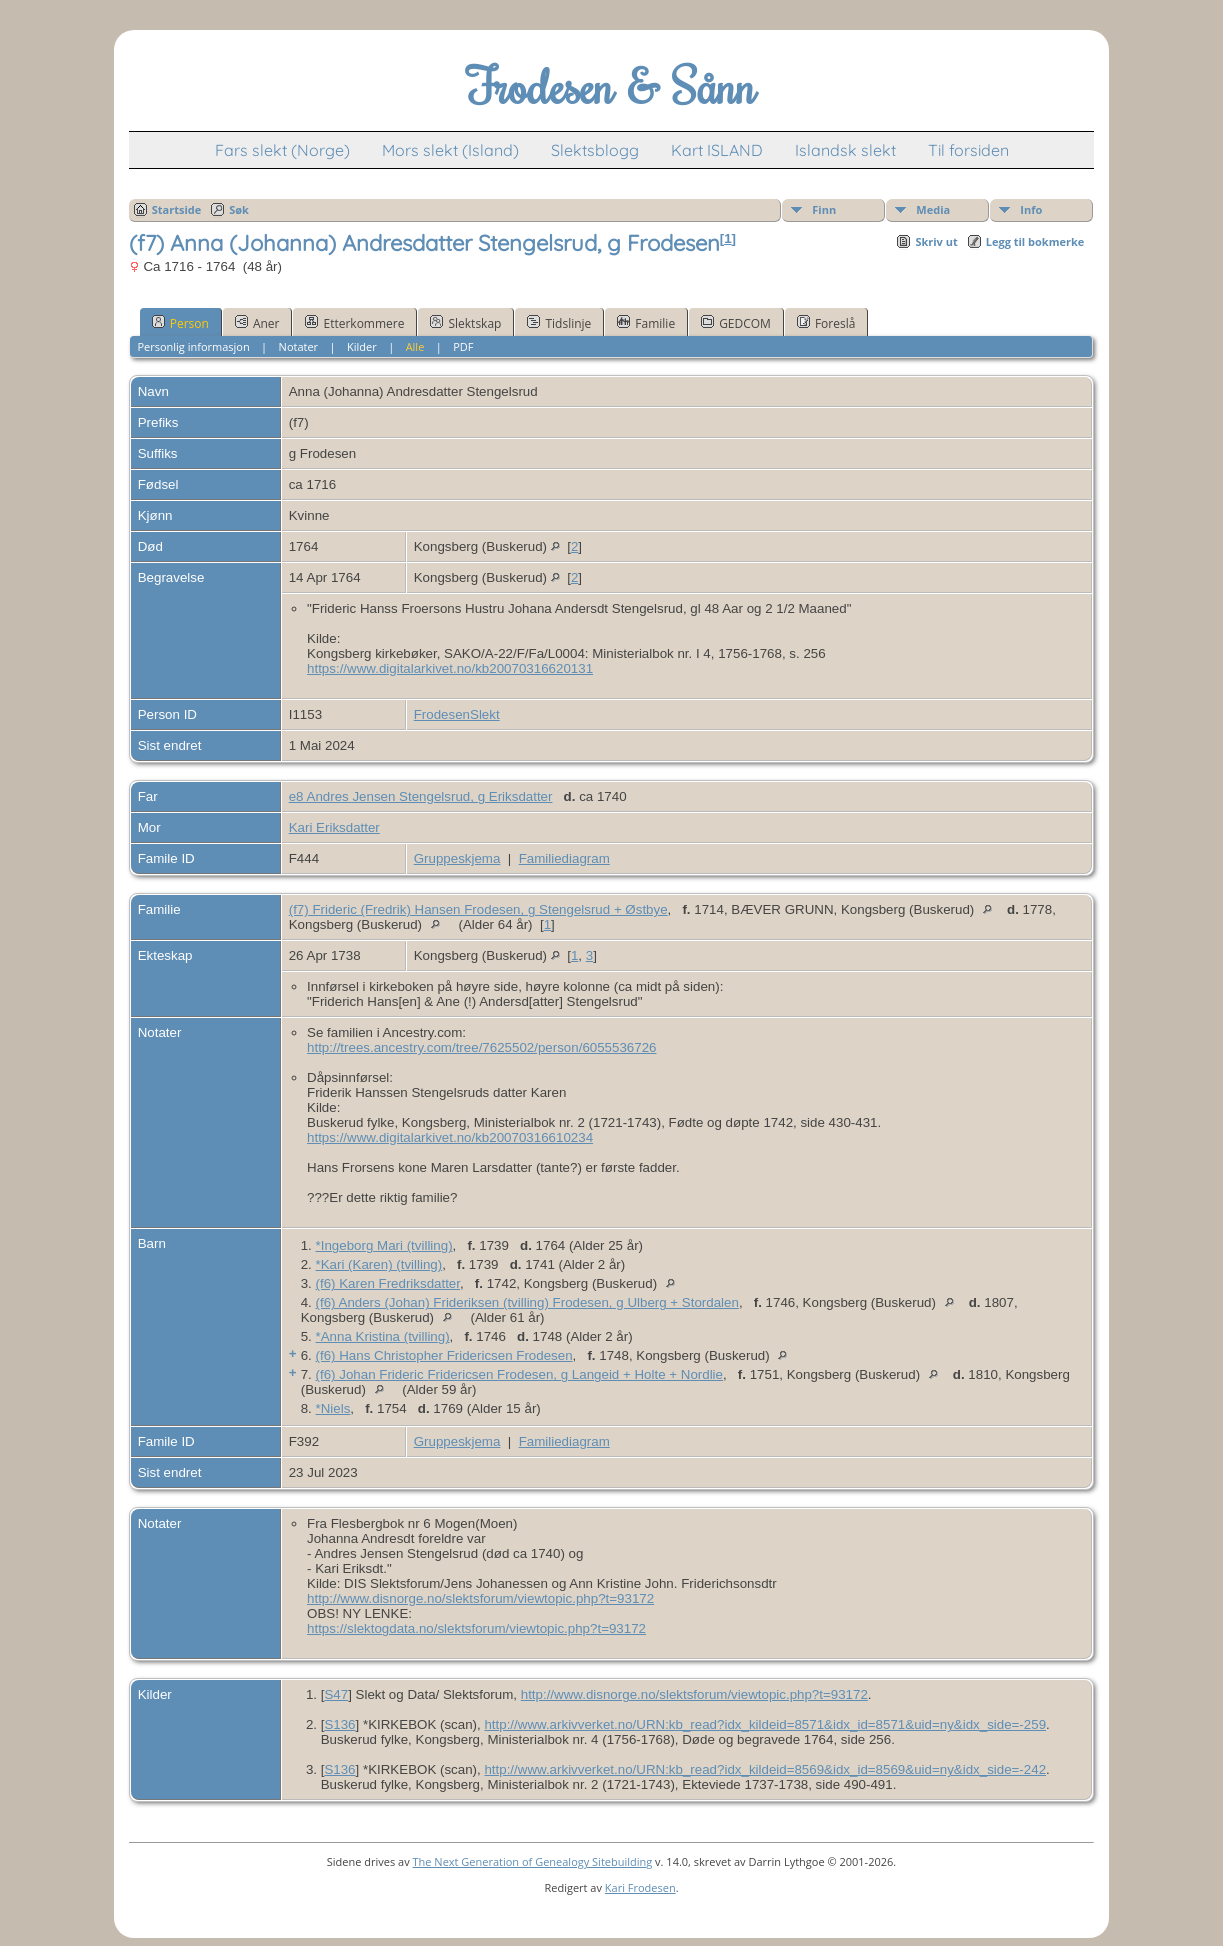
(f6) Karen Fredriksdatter (388, 1283)
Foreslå (826, 323)
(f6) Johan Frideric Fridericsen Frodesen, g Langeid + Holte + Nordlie (519, 1374)
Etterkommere (354, 323)
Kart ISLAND (717, 150)
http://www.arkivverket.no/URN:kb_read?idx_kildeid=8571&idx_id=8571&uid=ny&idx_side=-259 (765, 1724)
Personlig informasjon (193, 346)
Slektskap (465, 323)
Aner (257, 323)
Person (180, 323)
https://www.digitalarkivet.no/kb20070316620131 (450, 668)
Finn (824, 209)
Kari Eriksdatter (334, 827)
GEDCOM (736, 323)
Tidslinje (559, 323)
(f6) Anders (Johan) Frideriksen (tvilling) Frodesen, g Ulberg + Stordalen (527, 1302)
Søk (239, 209)
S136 (339, 1724)
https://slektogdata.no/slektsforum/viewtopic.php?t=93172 (476, 1628)
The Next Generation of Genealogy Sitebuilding (533, 1861)
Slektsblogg (595, 150)
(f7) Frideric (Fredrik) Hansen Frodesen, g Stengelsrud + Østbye (478, 909)
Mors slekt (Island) (450, 150)
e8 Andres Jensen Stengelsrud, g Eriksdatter (421, 796)
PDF (463, 346)
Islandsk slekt (845, 150)
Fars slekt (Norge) (282, 150)
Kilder (362, 346)
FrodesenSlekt (457, 714)
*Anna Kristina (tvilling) (383, 1336)
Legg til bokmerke (1035, 241)
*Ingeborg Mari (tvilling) (384, 1245)
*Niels (333, 1408)
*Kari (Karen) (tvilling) (379, 1264)
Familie (646, 323)
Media (933, 209)
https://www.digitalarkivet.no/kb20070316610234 (450, 1137)
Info (1031, 209)
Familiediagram (564, 858)
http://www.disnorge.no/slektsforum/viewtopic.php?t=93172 (480, 1598)
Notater (299, 346)
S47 (336, 1694)
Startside (177, 209)
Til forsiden (968, 150)
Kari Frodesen (640, 1887)
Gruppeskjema (457, 858)
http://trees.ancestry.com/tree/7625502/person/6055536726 (481, 1047)
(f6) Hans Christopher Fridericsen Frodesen (444, 1355)
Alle (415, 346)
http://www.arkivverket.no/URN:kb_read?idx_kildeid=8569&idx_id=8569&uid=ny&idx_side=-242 (765, 1769)
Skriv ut (936, 241)
